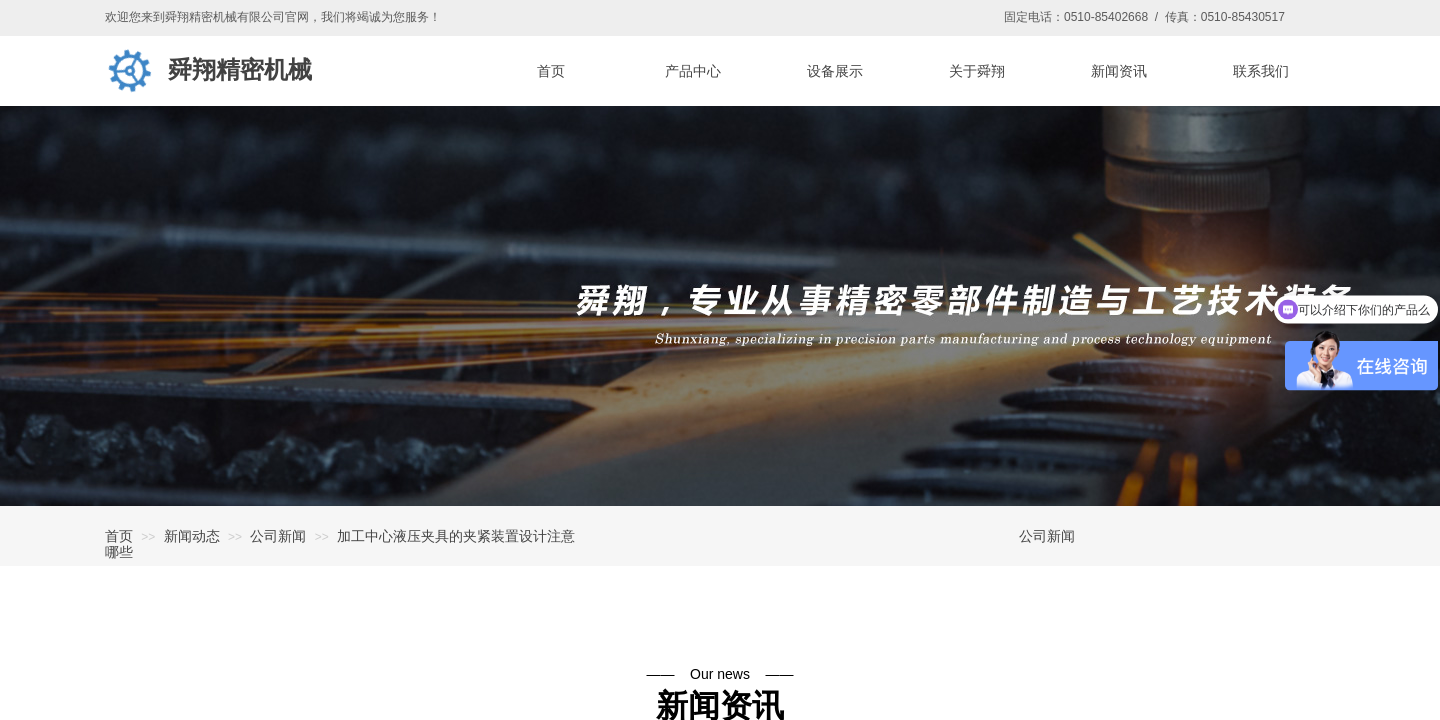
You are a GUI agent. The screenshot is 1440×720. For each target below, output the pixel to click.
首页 (119, 536)
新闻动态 (192, 536)
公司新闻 (278, 536)
